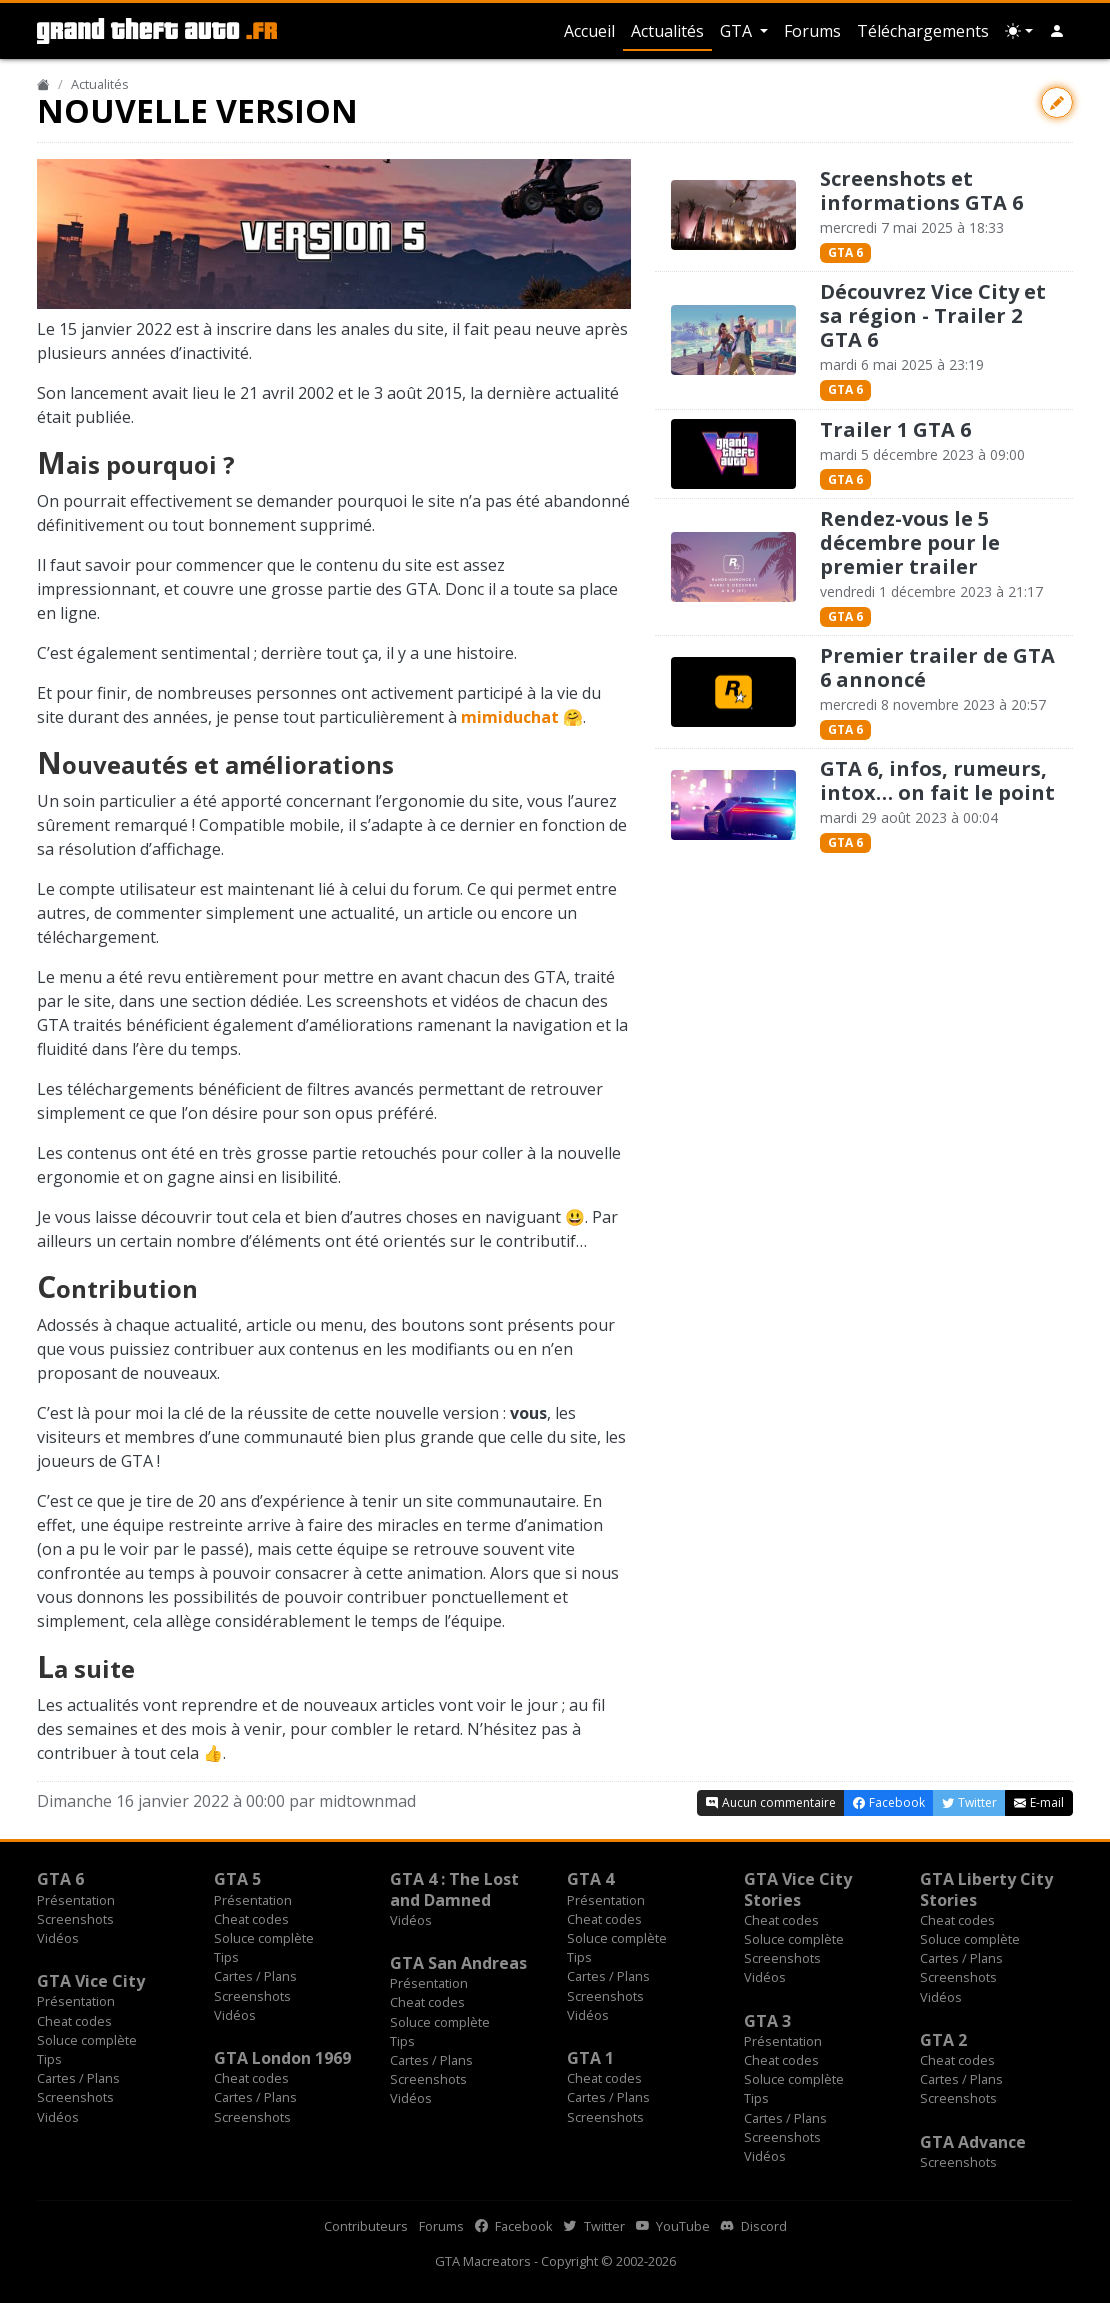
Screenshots (75, 1919)
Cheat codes (251, 1919)
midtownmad (367, 1801)
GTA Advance (973, 2142)
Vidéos (58, 1938)
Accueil (589, 31)
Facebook (514, 2226)
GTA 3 (767, 2021)
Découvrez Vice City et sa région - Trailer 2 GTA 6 (933, 315)
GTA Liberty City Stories (986, 1889)
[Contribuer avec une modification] (1057, 102)
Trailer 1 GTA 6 (895, 429)
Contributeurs (366, 2226)
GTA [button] (738, 31)
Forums (812, 31)
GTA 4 (590, 1879)
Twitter (594, 2226)
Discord (754, 2226)
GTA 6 (845, 252)
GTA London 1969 (282, 2058)
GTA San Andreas (458, 1963)
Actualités (667, 31)
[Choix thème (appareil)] (1019, 31)
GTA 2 (943, 2040)
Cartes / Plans (255, 1976)
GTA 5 (237, 1879)
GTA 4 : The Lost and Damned (454, 1889)
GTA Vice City (91, 1981)
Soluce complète (264, 1938)
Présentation (76, 1900)
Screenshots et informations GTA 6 (921, 190)
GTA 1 (590, 2058)
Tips (226, 1957)
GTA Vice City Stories (798, 1889)
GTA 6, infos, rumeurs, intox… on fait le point (937, 780)
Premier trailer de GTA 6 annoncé (937, 667)
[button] (1057, 31)
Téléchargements (923, 31)
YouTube (673, 2226)
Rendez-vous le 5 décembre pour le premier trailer (910, 542)
